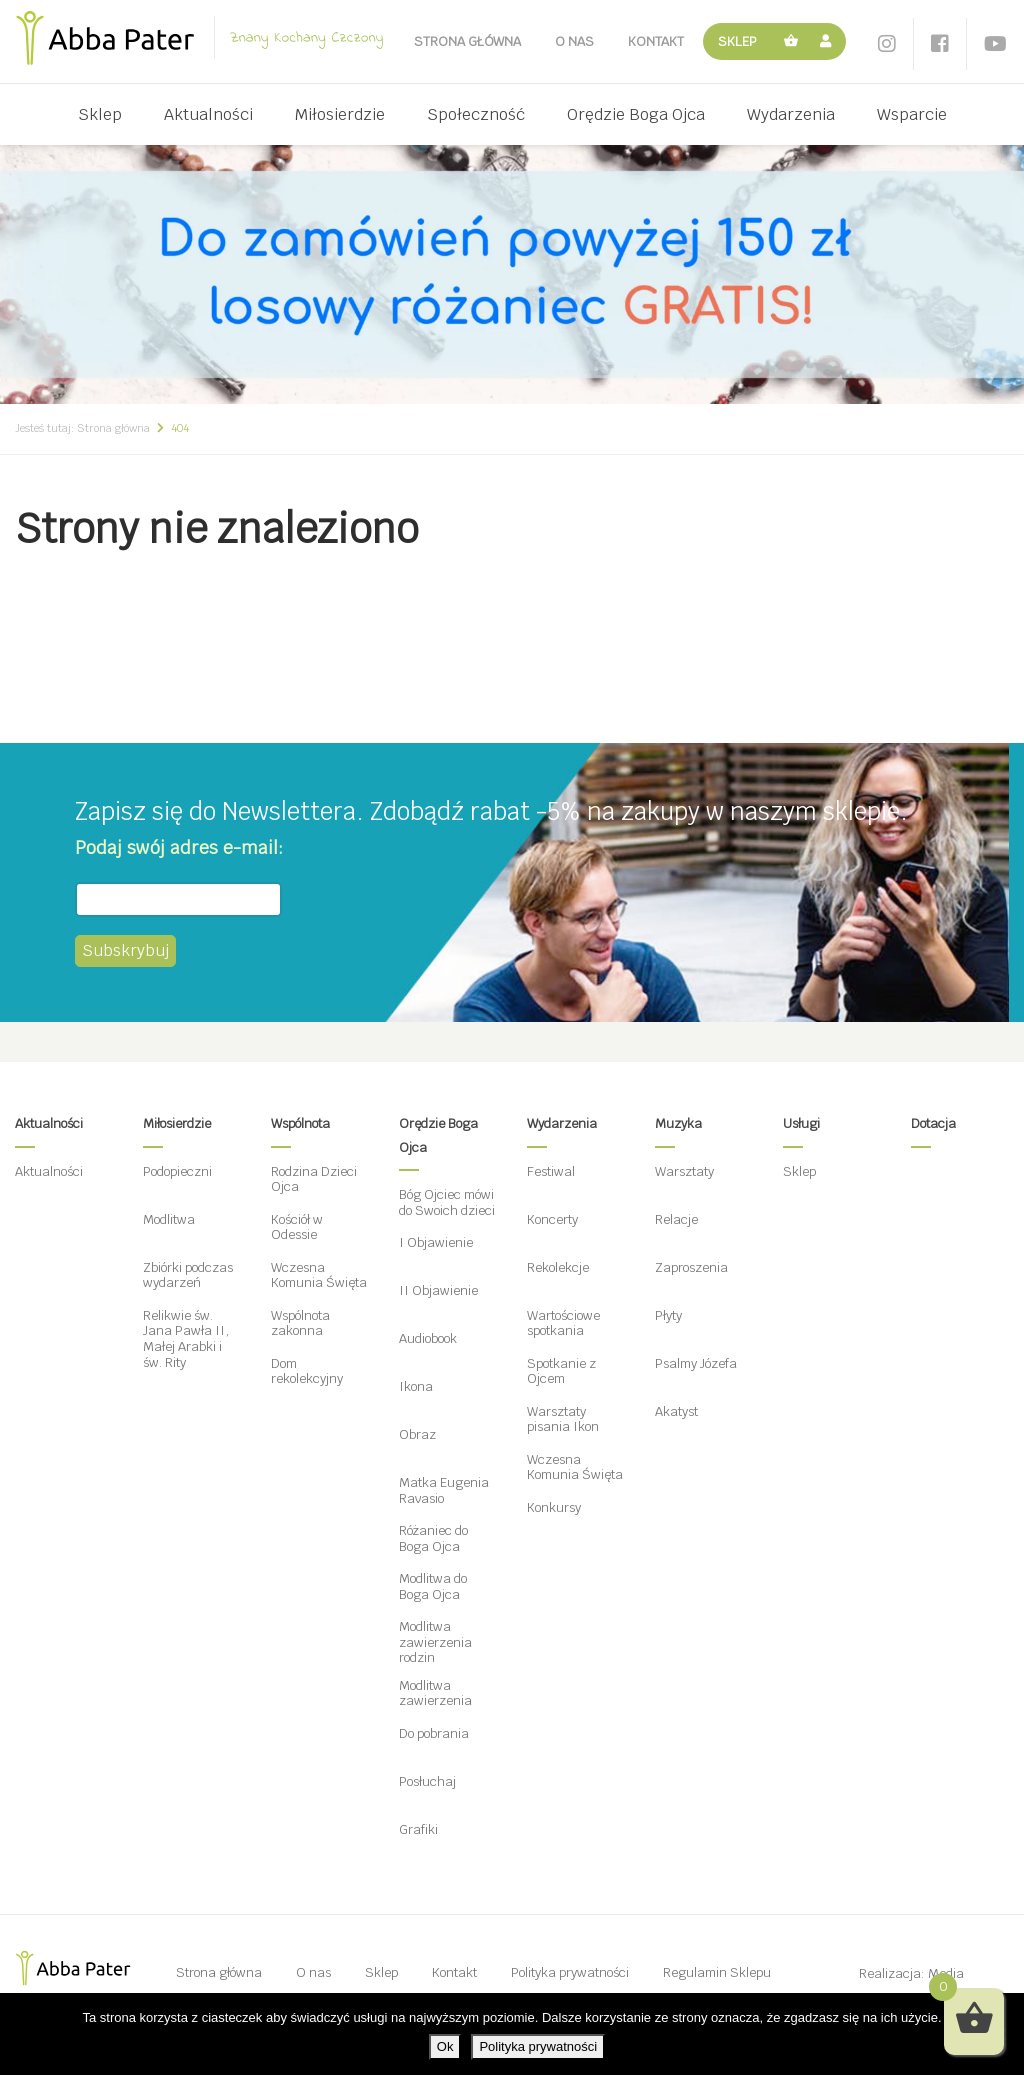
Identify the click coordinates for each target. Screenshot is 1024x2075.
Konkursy (554, 1507)
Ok (445, 2046)
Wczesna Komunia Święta (319, 1275)
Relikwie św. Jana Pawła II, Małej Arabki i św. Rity (186, 1339)
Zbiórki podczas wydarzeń (188, 1275)
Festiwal (551, 1171)
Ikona (416, 1386)
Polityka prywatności (570, 1972)
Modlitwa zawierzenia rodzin (435, 1642)
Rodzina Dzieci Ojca (314, 1179)
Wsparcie (912, 114)
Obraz (417, 1434)
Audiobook (428, 1338)
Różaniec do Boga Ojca (433, 1538)
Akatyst (676, 1411)
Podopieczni (177, 1171)
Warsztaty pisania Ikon (563, 1419)
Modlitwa (169, 1219)
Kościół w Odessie (297, 1227)
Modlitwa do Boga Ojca (433, 1586)
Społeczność (476, 114)
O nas (574, 41)
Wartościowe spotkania (563, 1323)
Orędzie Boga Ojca (636, 114)
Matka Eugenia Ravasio (444, 1490)
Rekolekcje (558, 1267)
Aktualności (208, 114)
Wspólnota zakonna (300, 1323)
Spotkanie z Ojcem (561, 1371)
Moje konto (828, 41)
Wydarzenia (791, 114)
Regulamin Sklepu (717, 1972)
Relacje (676, 1219)
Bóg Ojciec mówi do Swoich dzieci (447, 1202)
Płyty (668, 1315)
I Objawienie (436, 1242)
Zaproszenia (691, 1267)
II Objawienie (438, 1290)
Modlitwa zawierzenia (435, 1693)
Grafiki (418, 1829)
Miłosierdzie (340, 114)
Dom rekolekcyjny (307, 1371)
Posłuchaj (427, 1781)
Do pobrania (434, 1733)
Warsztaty (684, 1171)
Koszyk (792, 41)
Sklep (737, 41)
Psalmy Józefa (696, 1363)
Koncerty (552, 1219)
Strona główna (467, 41)
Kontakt (656, 41)
